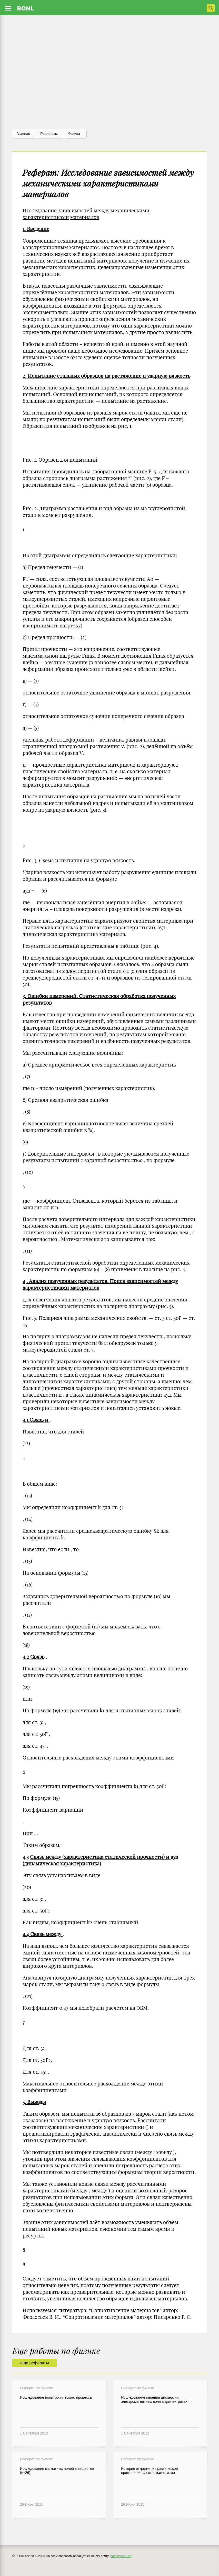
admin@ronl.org (122, 2556)
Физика (74, 134)
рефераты (49, 134)
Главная (23, 134)
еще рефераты (34, 2363)
